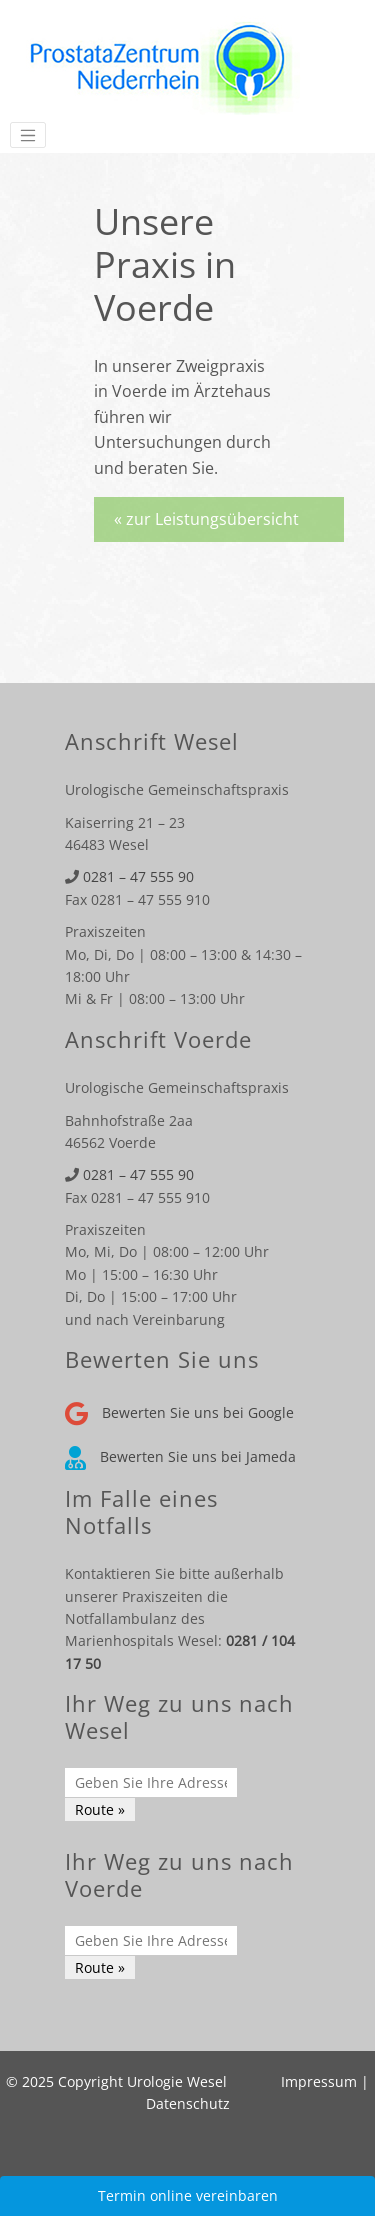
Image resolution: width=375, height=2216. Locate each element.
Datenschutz (188, 2103)
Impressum (319, 2081)
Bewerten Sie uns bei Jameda (180, 1456)
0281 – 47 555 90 (138, 876)
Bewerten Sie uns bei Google (179, 1412)
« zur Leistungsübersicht (206, 519)
